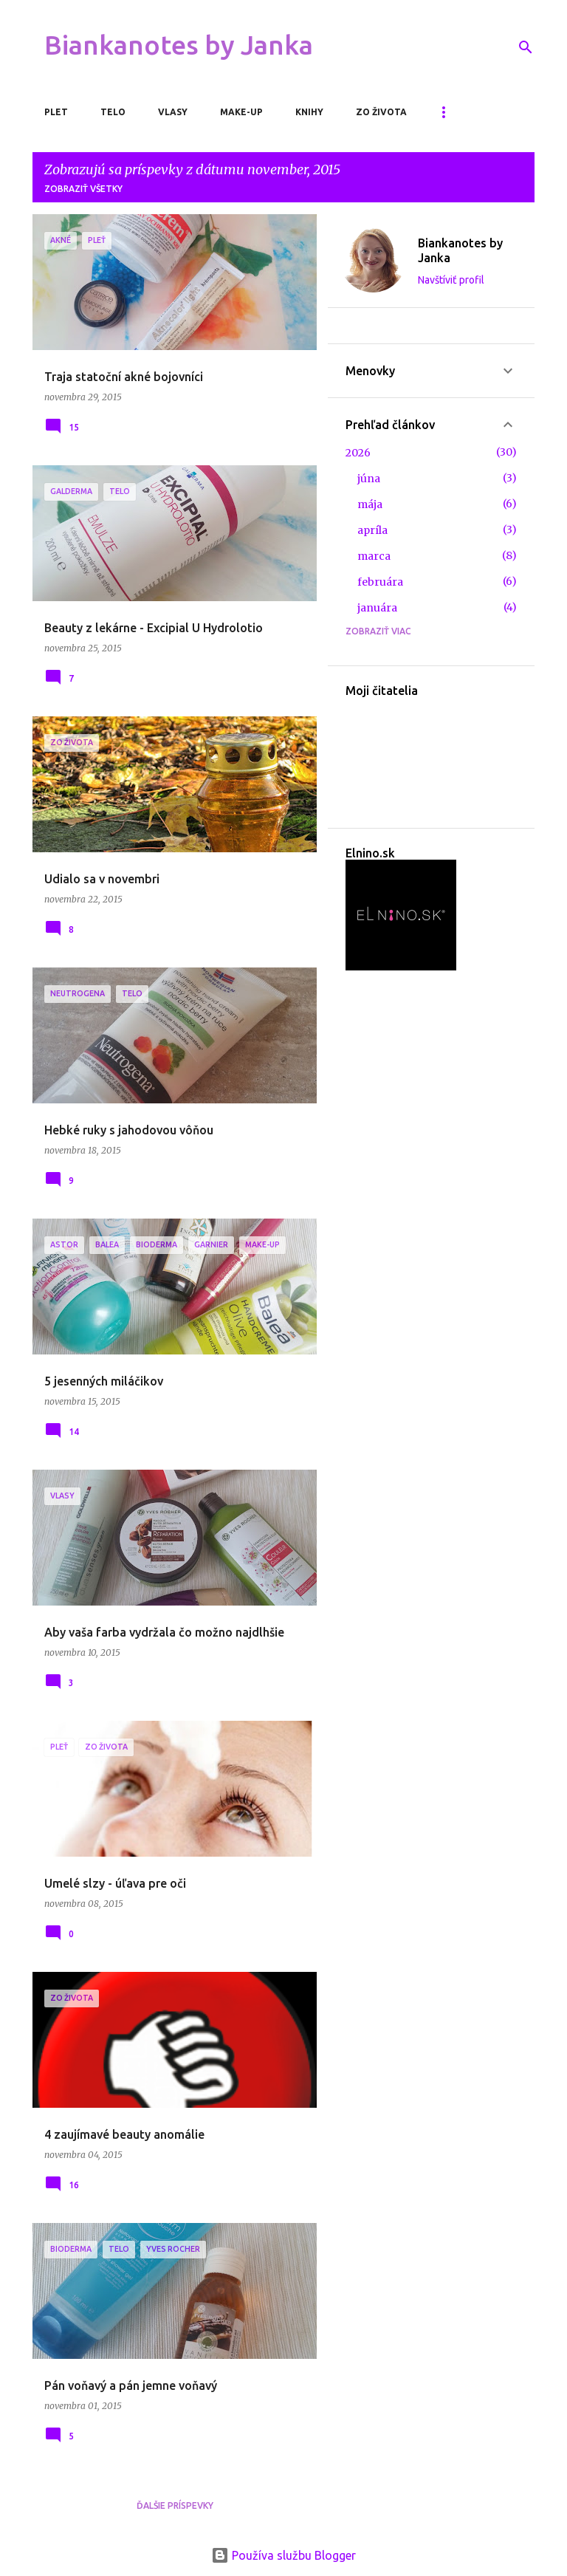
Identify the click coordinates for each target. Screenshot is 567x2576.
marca (374, 556)
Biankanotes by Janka (178, 45)
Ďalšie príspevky (175, 2505)
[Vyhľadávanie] (526, 47)
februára (380, 582)
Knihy (309, 112)
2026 (358, 452)
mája (369, 504)
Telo (113, 112)
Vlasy (173, 112)
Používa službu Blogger (283, 2555)
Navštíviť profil (451, 280)
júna (368, 478)
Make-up (241, 112)
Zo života (381, 112)
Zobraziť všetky (83, 188)
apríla (372, 530)
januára (377, 607)
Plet (56, 112)
